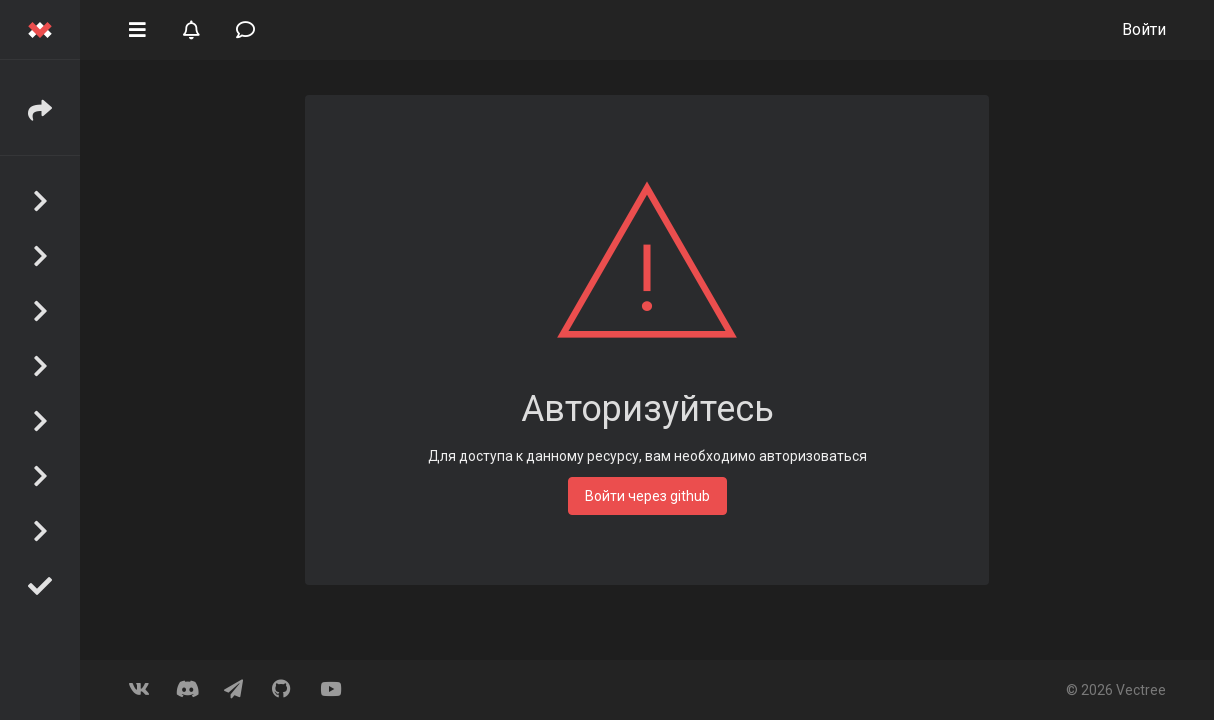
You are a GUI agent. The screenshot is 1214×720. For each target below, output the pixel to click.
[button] (137, 28)
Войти (1144, 29)
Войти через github (647, 496)
